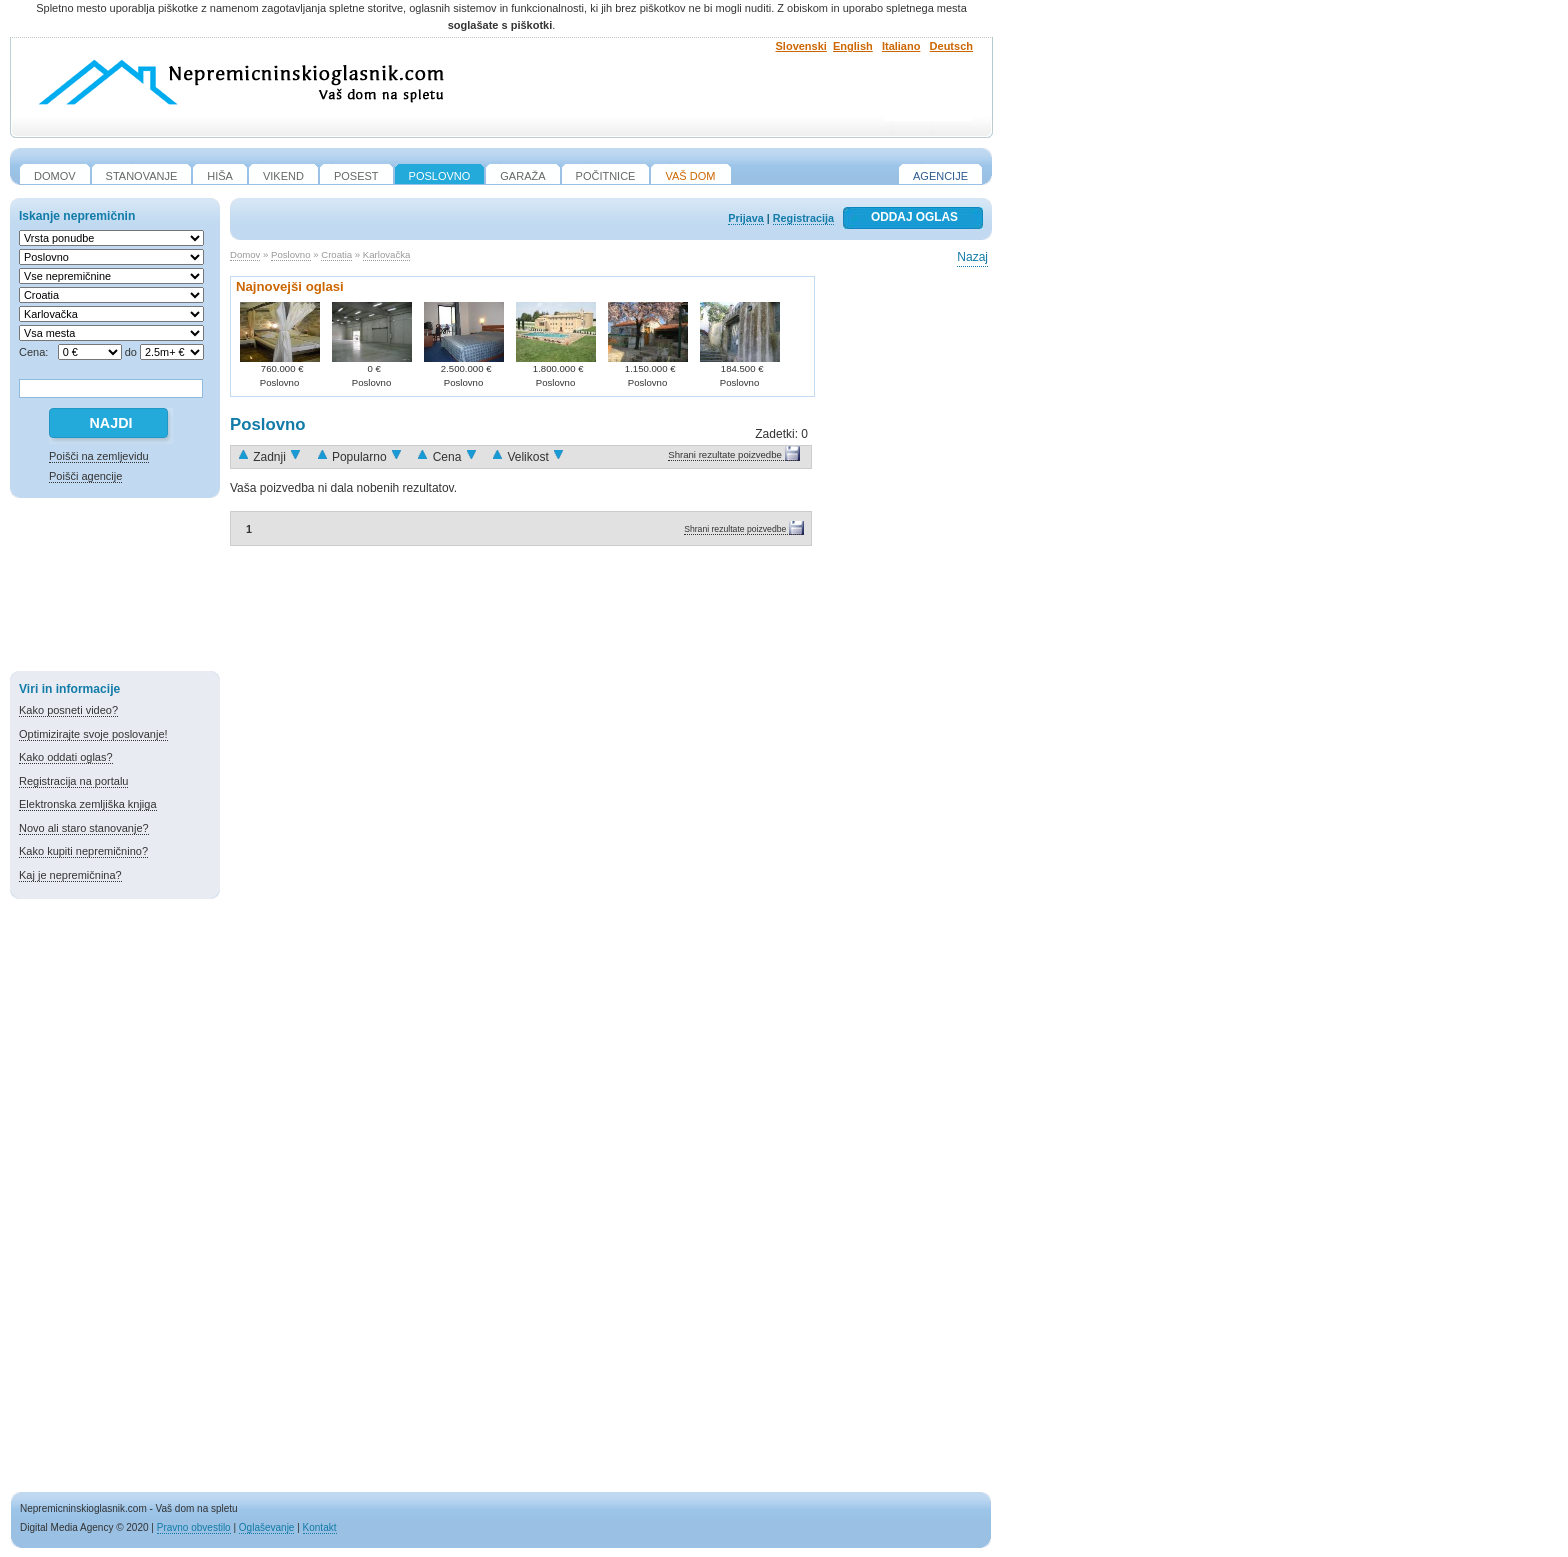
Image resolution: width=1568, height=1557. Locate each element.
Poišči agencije (85, 476)
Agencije (940, 176)
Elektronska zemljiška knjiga (88, 804)
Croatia (336, 254)
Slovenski (801, 46)
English (853, 46)
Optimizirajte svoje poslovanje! (93, 734)
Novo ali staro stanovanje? (84, 828)
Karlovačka (386, 254)
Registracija (803, 218)
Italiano (901, 46)
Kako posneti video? (68, 710)
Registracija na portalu (73, 781)
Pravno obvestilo (194, 1527)
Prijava (745, 218)
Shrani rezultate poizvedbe (725, 454)
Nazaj (972, 257)
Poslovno (290, 254)
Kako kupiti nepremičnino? (83, 851)
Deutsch (951, 46)
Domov (245, 254)
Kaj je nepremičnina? (70, 875)
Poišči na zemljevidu (99, 456)
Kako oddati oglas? (66, 757)
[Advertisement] (115, 588)
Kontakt (320, 1527)
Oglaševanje (267, 1527)
